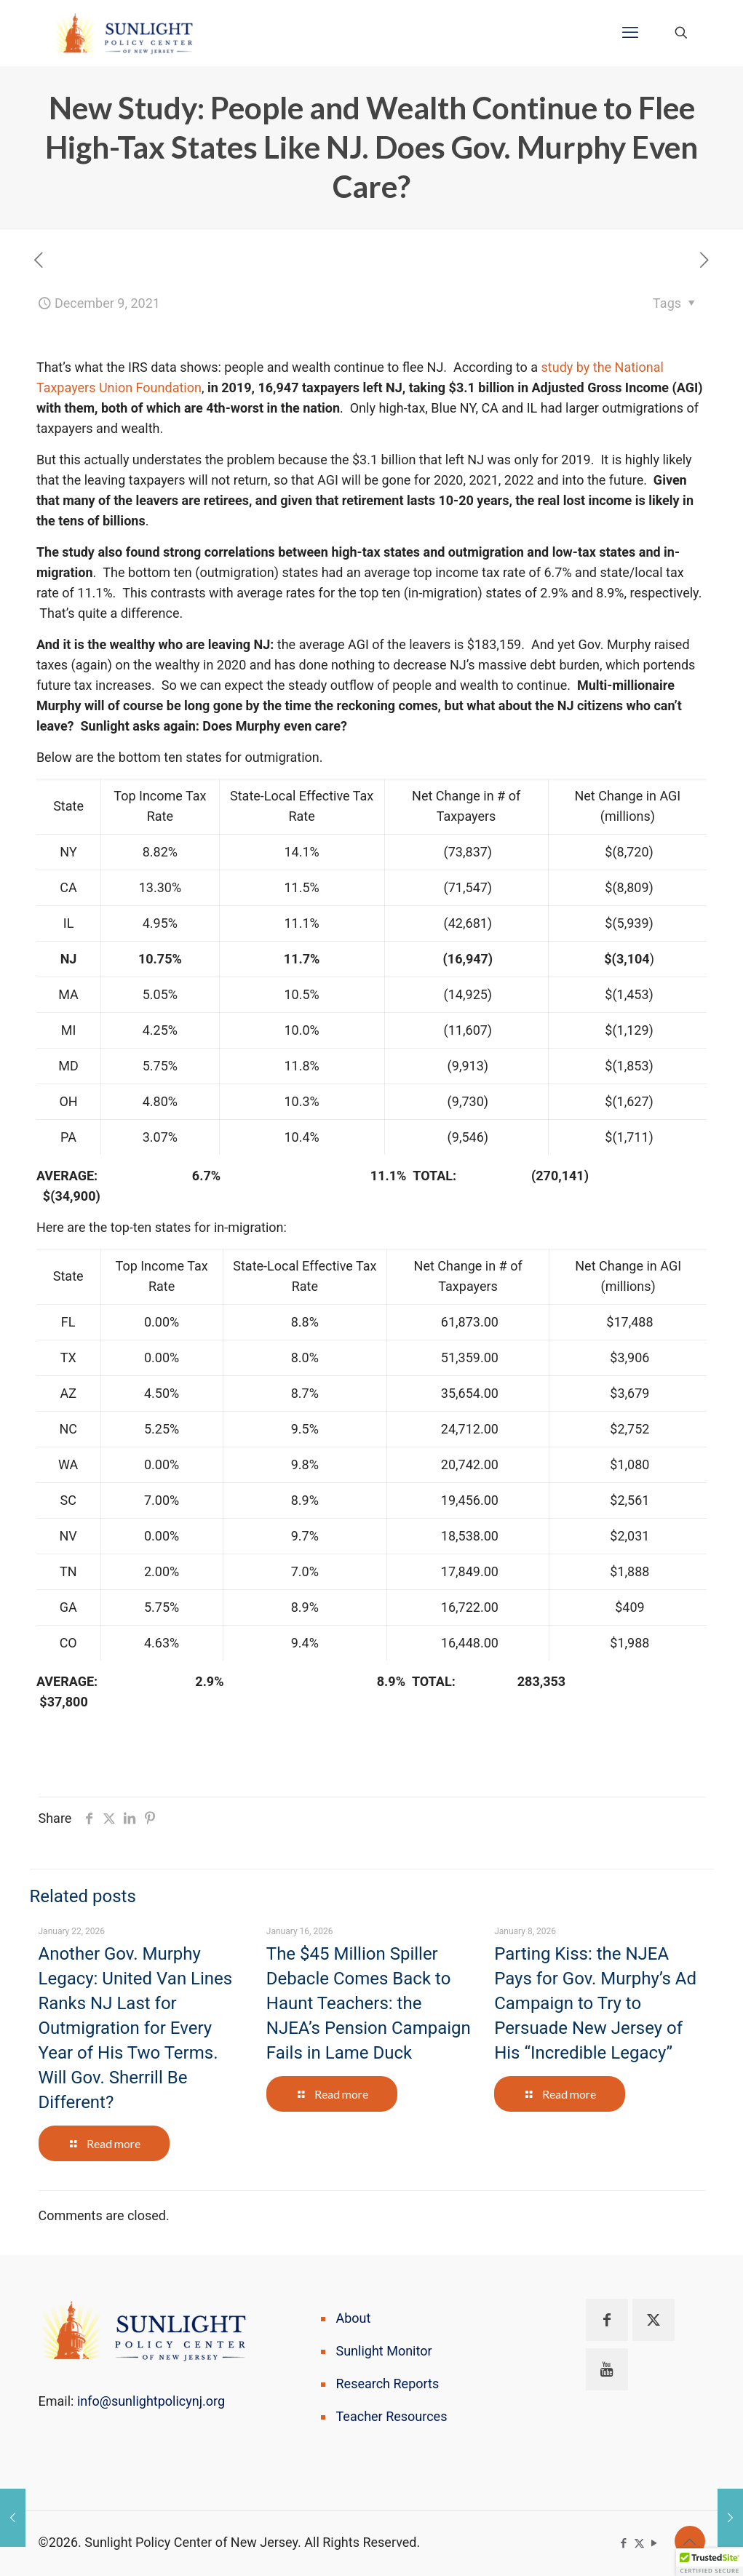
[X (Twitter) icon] (639, 2543)
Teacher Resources (392, 2416)
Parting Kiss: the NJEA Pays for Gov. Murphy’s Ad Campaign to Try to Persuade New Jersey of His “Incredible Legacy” (595, 2003)
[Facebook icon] (624, 2543)
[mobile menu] (630, 32)
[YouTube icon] (654, 2543)
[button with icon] (607, 2320)
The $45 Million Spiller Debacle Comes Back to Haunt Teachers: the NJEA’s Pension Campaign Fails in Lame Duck (368, 2003)
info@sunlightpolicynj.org (151, 2401)
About (353, 2318)
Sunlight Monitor (384, 2350)
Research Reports (388, 2383)
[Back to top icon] (690, 2541)
